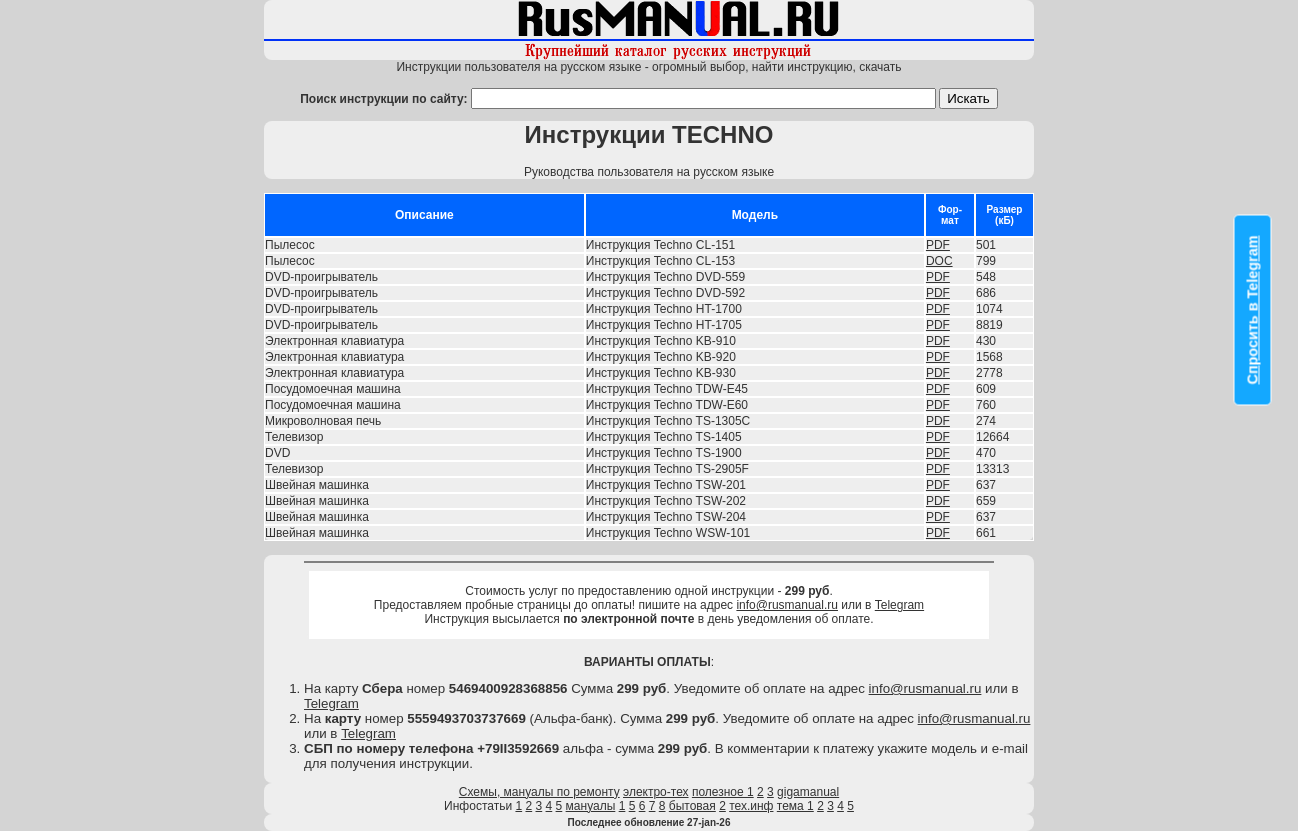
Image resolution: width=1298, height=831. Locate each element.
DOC (939, 261)
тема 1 (795, 806)
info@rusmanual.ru (787, 605)
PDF (938, 245)
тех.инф (751, 806)
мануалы (591, 806)
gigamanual (808, 792)
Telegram (899, 605)
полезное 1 (723, 792)
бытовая (692, 806)
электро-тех (656, 792)
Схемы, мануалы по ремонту (539, 792)
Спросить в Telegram (1253, 309)
